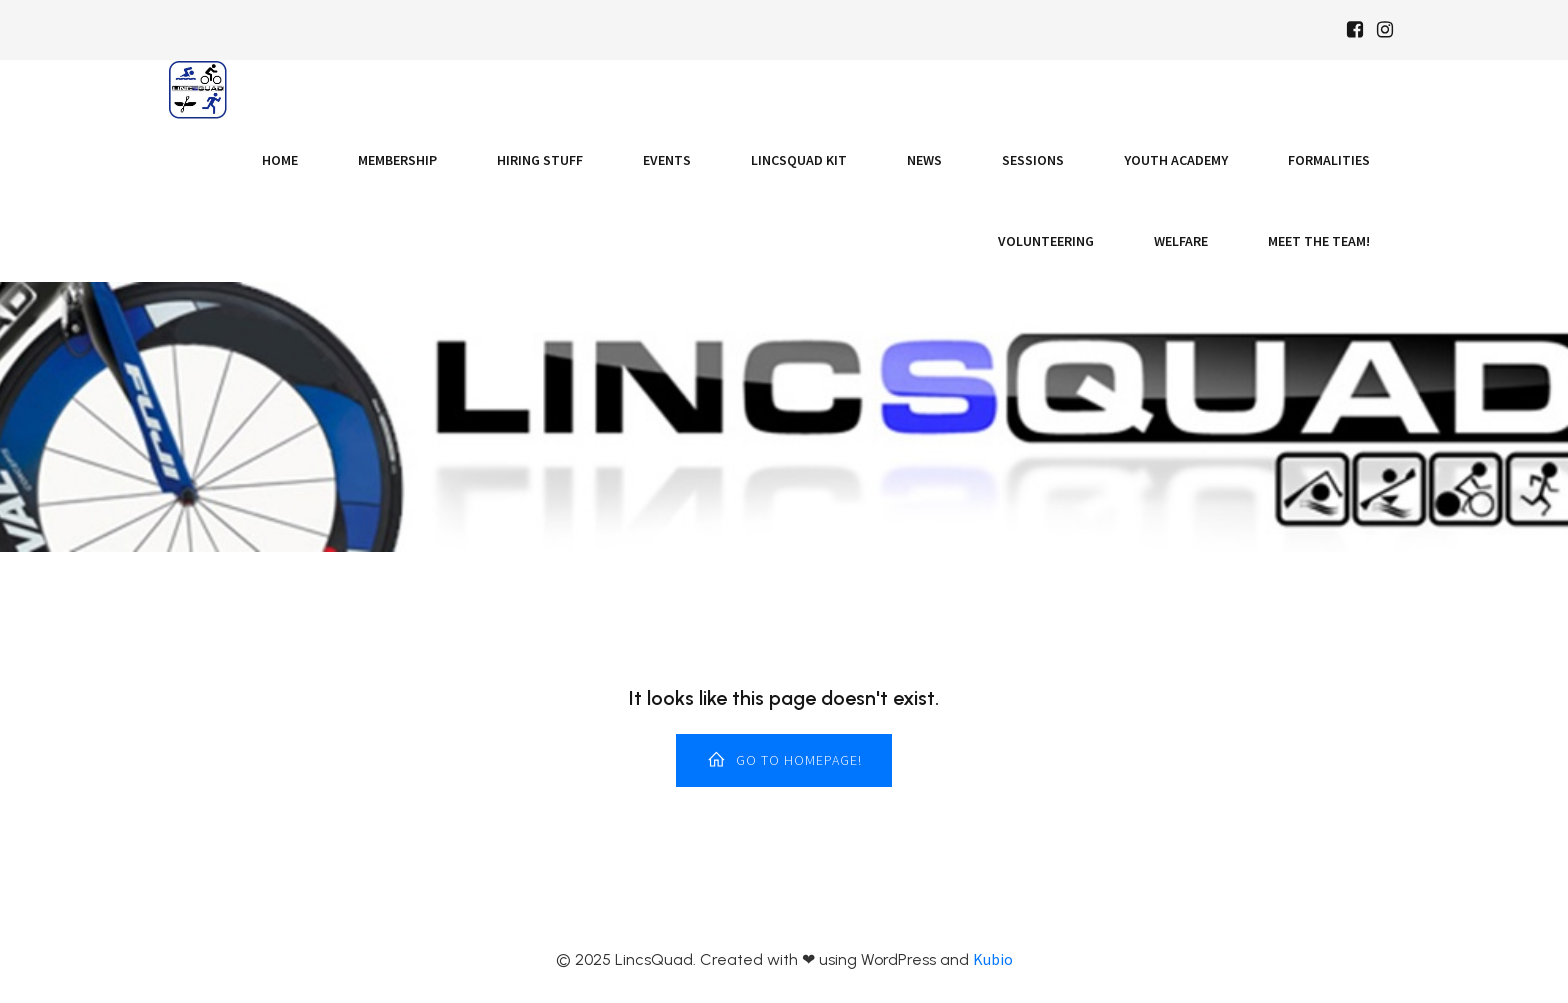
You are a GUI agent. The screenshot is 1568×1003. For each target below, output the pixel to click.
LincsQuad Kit (799, 160)
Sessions (1033, 160)
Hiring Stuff (540, 160)
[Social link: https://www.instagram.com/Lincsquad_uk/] (1385, 30)
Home (280, 160)
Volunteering (1046, 241)
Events (667, 160)
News (924, 160)
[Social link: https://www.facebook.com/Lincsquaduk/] (1355, 30)
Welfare (1181, 241)
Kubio (993, 959)
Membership (397, 160)
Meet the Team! (1319, 241)
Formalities (1329, 160)
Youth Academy (1176, 160)
